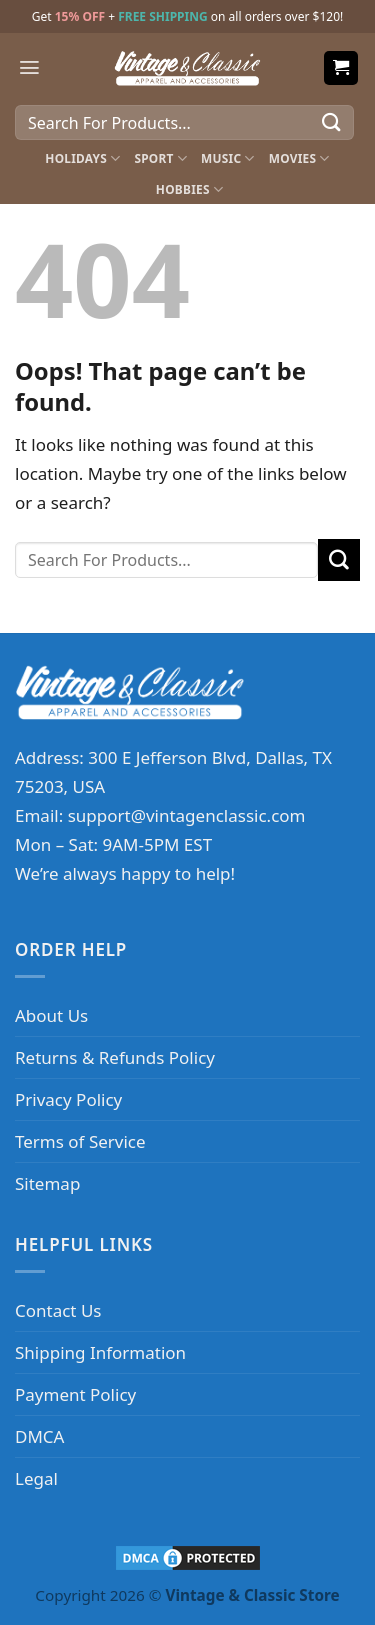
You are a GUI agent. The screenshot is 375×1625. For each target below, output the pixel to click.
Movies (299, 158)
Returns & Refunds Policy (115, 1057)
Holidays (82, 158)
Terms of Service (80, 1141)
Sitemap (47, 1183)
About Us (51, 1015)
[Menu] (29, 67)
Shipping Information (100, 1352)
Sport (160, 158)
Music (228, 158)
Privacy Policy (68, 1099)
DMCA (39, 1436)
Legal (36, 1478)
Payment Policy (75, 1394)
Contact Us (58, 1310)
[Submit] (332, 122)
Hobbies (189, 189)
